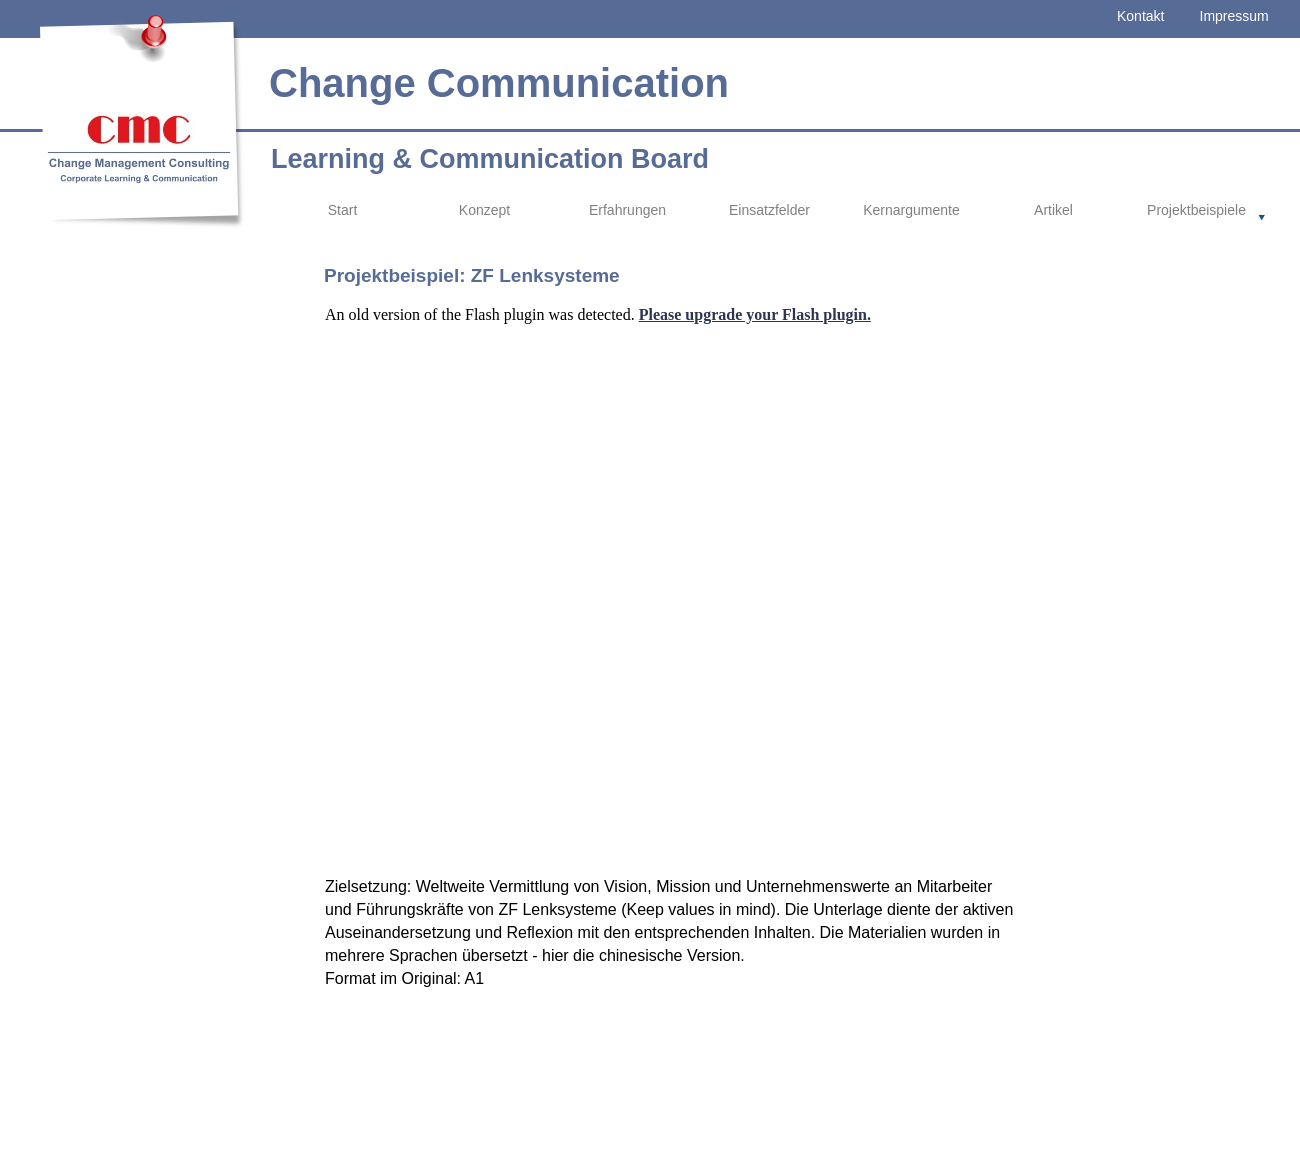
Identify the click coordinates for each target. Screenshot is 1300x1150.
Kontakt (1140, 16)
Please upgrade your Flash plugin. (755, 314)
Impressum (1234, 16)
